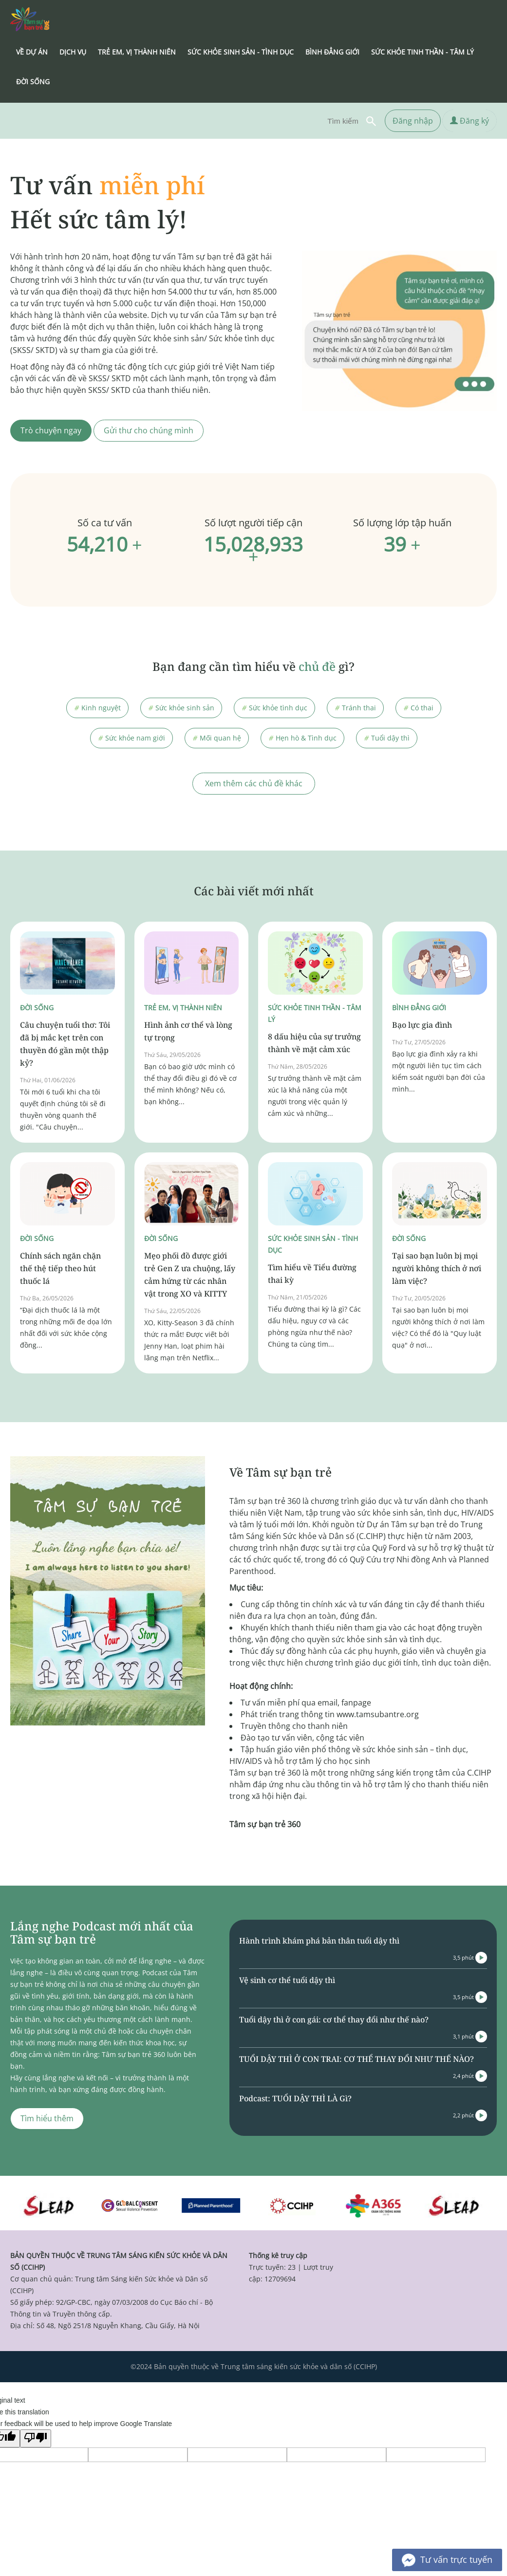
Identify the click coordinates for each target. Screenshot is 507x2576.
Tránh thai (355, 707)
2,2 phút (470, 2115)
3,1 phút (470, 2036)
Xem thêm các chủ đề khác (253, 783)
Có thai (418, 707)
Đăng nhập (413, 120)
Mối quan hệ (216, 737)
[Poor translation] (35, 2438)
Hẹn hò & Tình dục (302, 737)
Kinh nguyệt (97, 707)
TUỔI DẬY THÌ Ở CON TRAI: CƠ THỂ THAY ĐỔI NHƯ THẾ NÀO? (356, 2059)
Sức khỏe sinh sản (181, 707)
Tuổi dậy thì (387, 737)
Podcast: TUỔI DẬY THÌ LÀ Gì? (295, 2098)
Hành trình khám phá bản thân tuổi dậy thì (319, 1940)
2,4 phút (470, 2076)
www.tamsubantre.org (378, 1714)
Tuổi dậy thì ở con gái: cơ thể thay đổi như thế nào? (334, 2019)
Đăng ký (469, 120)
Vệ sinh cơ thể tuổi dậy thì (287, 1980)
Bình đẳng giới (419, 1007)
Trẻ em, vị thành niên (183, 1007)
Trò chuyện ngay (50, 430)
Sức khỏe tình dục (274, 707)
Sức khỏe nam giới (131, 737)
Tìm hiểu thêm (47, 2118)
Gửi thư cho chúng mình (148, 430)
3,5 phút (470, 1958)
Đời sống (37, 1007)
